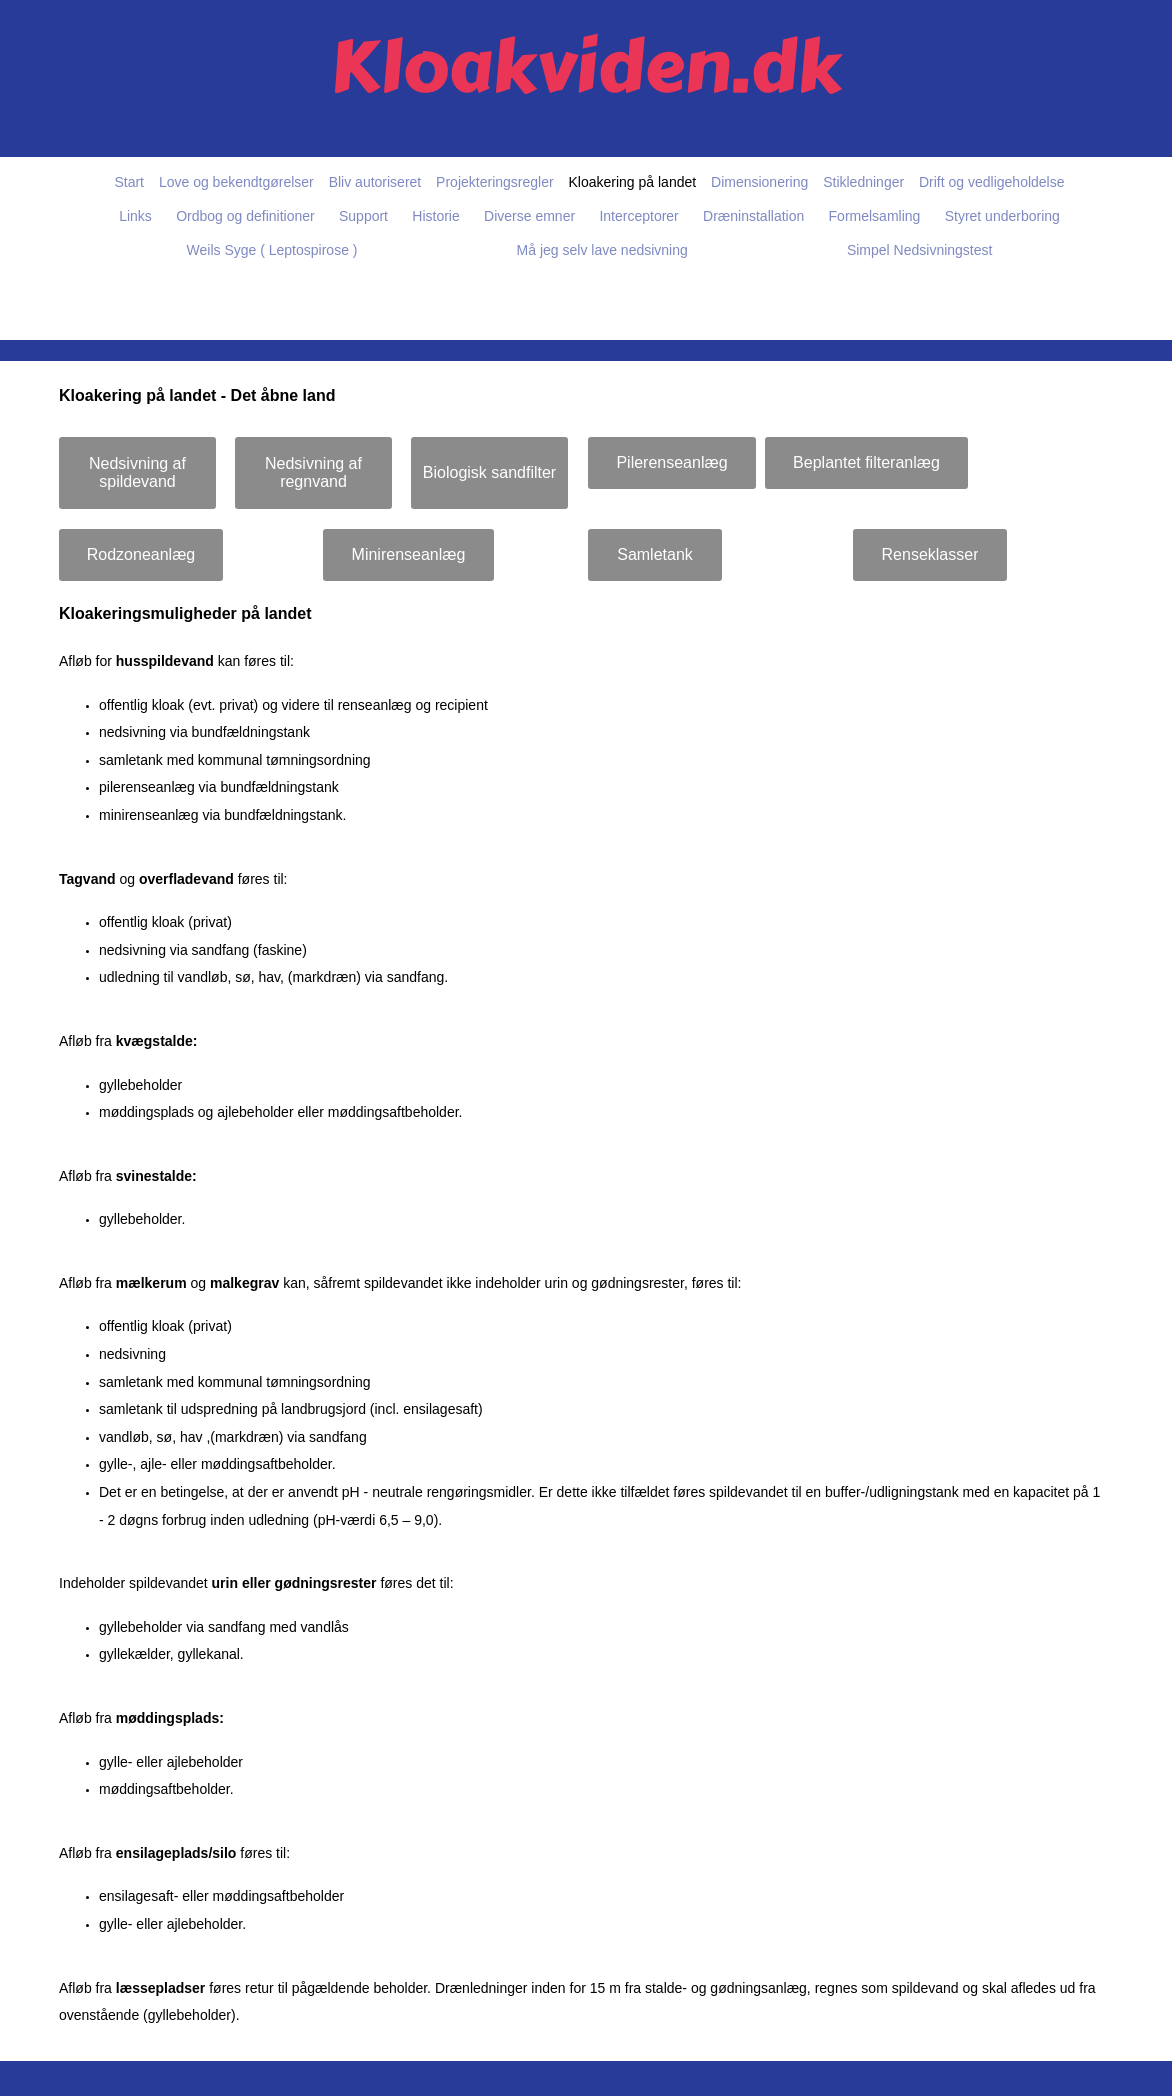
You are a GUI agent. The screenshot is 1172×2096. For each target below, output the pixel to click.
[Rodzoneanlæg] (141, 555)
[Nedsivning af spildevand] (137, 473)
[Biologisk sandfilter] (489, 473)
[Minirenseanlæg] (408, 555)
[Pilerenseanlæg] (672, 463)
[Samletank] (655, 555)
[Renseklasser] (930, 555)
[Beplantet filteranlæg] (866, 463)
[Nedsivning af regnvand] (313, 473)
